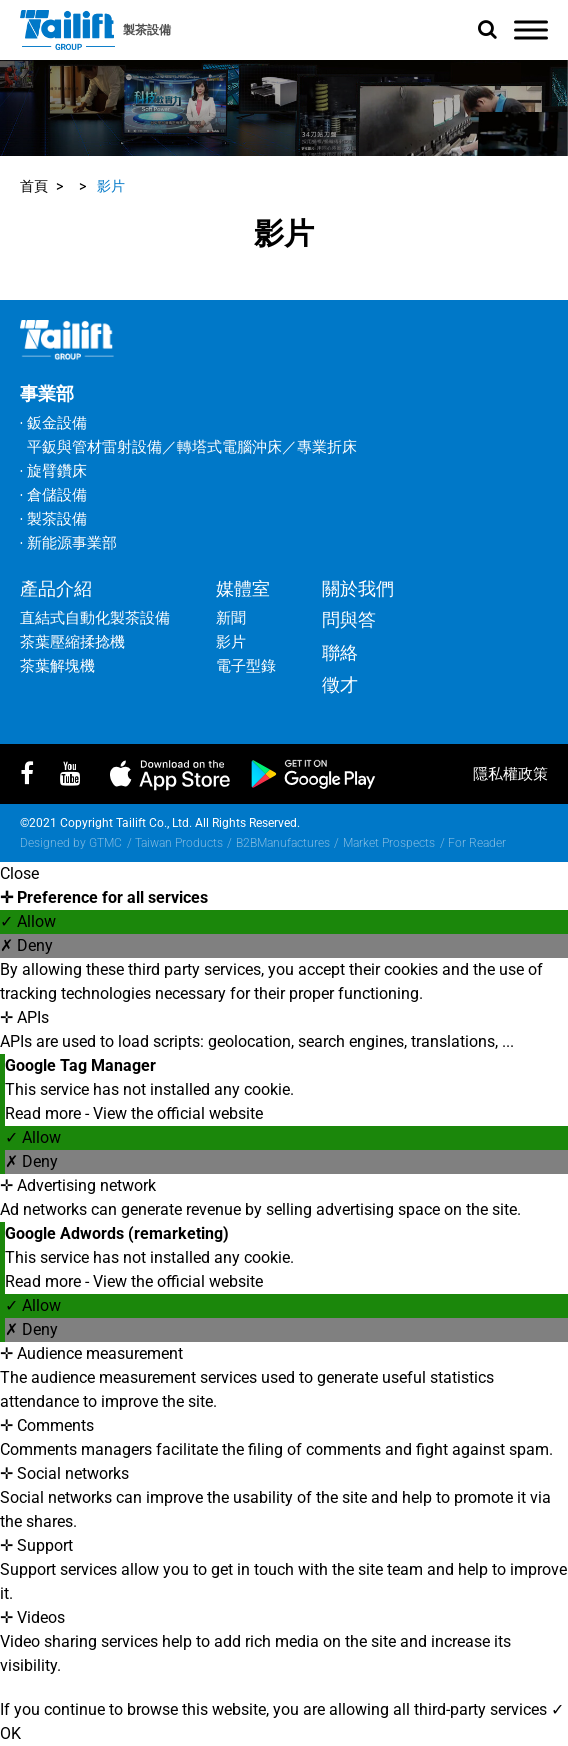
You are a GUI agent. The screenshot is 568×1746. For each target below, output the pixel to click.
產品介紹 (56, 588)
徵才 (340, 684)
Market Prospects (389, 843)
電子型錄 (246, 666)
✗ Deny (26, 945)
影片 (111, 186)
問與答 (349, 619)
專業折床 (327, 447)
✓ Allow (28, 921)
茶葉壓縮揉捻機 (72, 642)
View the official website (178, 1113)
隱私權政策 (510, 774)
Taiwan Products (179, 843)
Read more (45, 1113)
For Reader (477, 843)
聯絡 (340, 652)
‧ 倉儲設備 (53, 495)
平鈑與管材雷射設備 (94, 447)
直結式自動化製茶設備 (95, 618)
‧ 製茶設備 (53, 519)
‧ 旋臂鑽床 (53, 471)
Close (19, 873)
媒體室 (243, 588)
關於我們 (358, 588)
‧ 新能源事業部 (68, 543)
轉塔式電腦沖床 (229, 447)
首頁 (34, 186)
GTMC (105, 843)
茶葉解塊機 (57, 666)
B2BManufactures (283, 843)
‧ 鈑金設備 (53, 423)
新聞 (231, 618)
